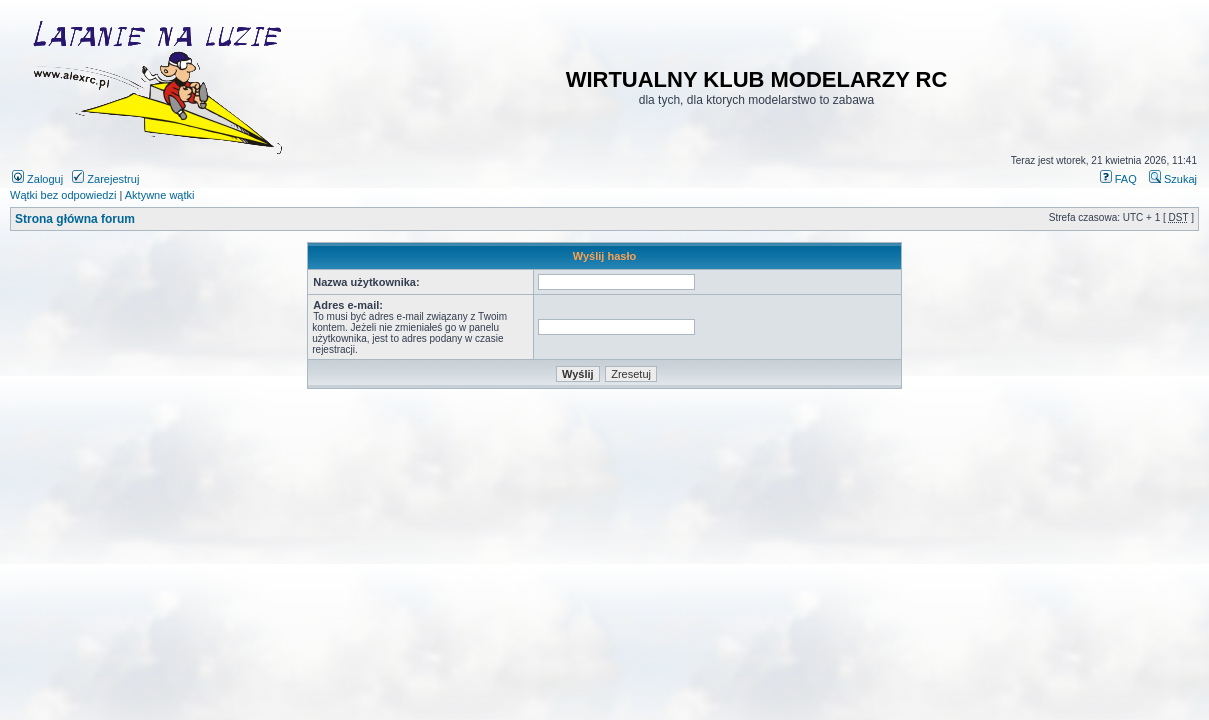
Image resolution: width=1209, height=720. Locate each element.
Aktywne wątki (160, 195)
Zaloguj (37, 179)
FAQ (1118, 179)
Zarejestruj (105, 179)
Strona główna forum (75, 219)
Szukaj (1173, 179)
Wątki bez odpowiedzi (63, 195)
